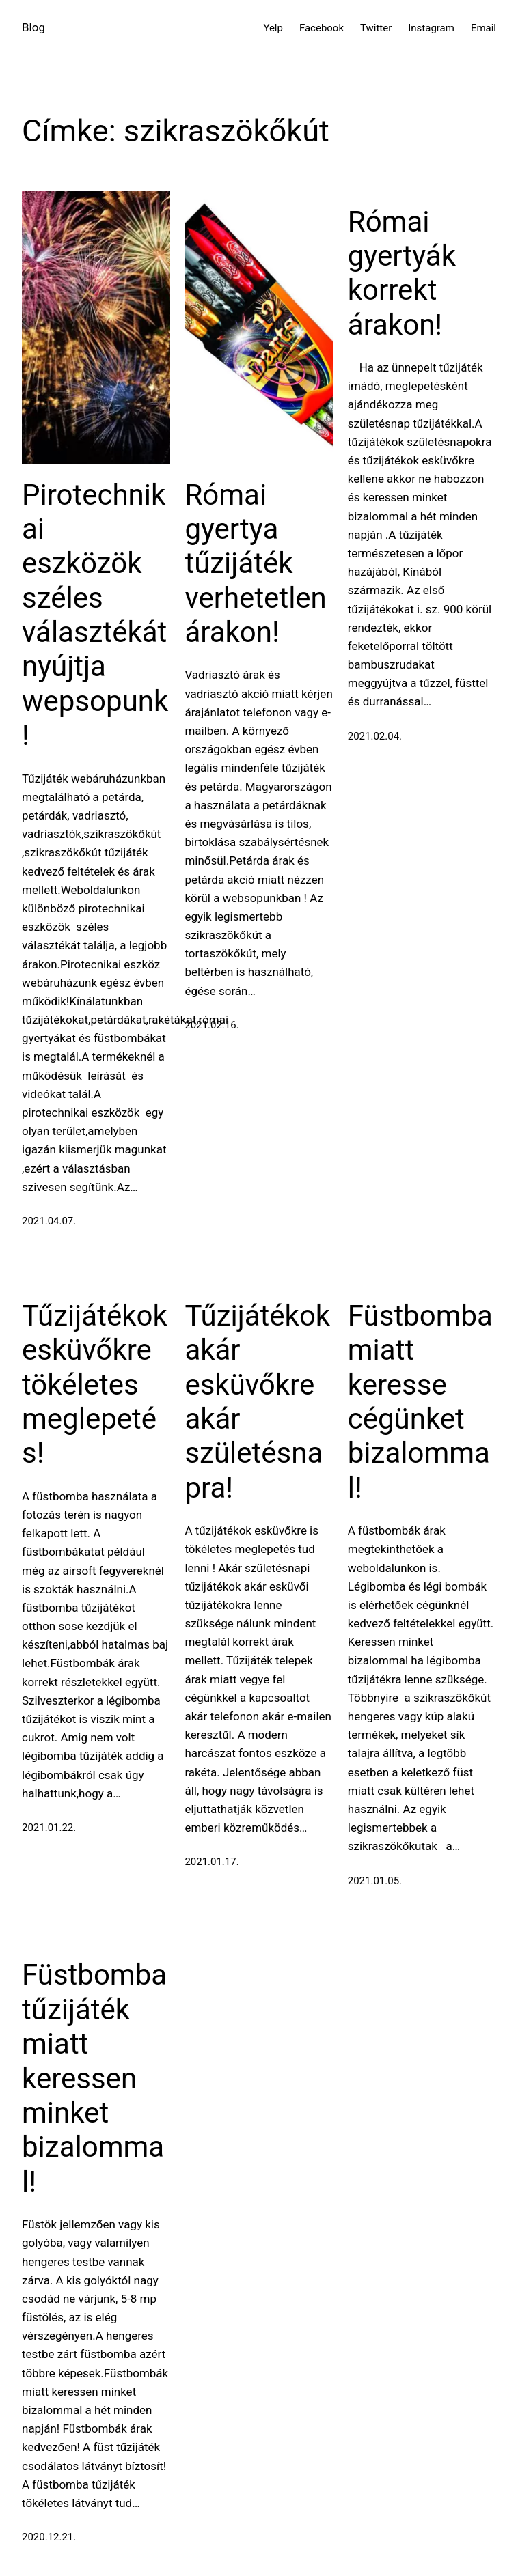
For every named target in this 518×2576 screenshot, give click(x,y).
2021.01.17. (211, 1862)
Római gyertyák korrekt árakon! (402, 273)
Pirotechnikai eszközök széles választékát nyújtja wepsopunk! (95, 615)
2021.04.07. (49, 1221)
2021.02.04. (375, 736)
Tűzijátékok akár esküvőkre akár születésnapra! (257, 1401)
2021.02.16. (211, 1025)
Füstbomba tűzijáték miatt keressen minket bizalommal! (94, 2078)
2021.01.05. (375, 1881)
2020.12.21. (49, 2537)
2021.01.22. (49, 1827)
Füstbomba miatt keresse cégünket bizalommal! (420, 1401)
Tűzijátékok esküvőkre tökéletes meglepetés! (94, 1384)
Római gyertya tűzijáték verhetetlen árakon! (255, 563)
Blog (33, 27)
